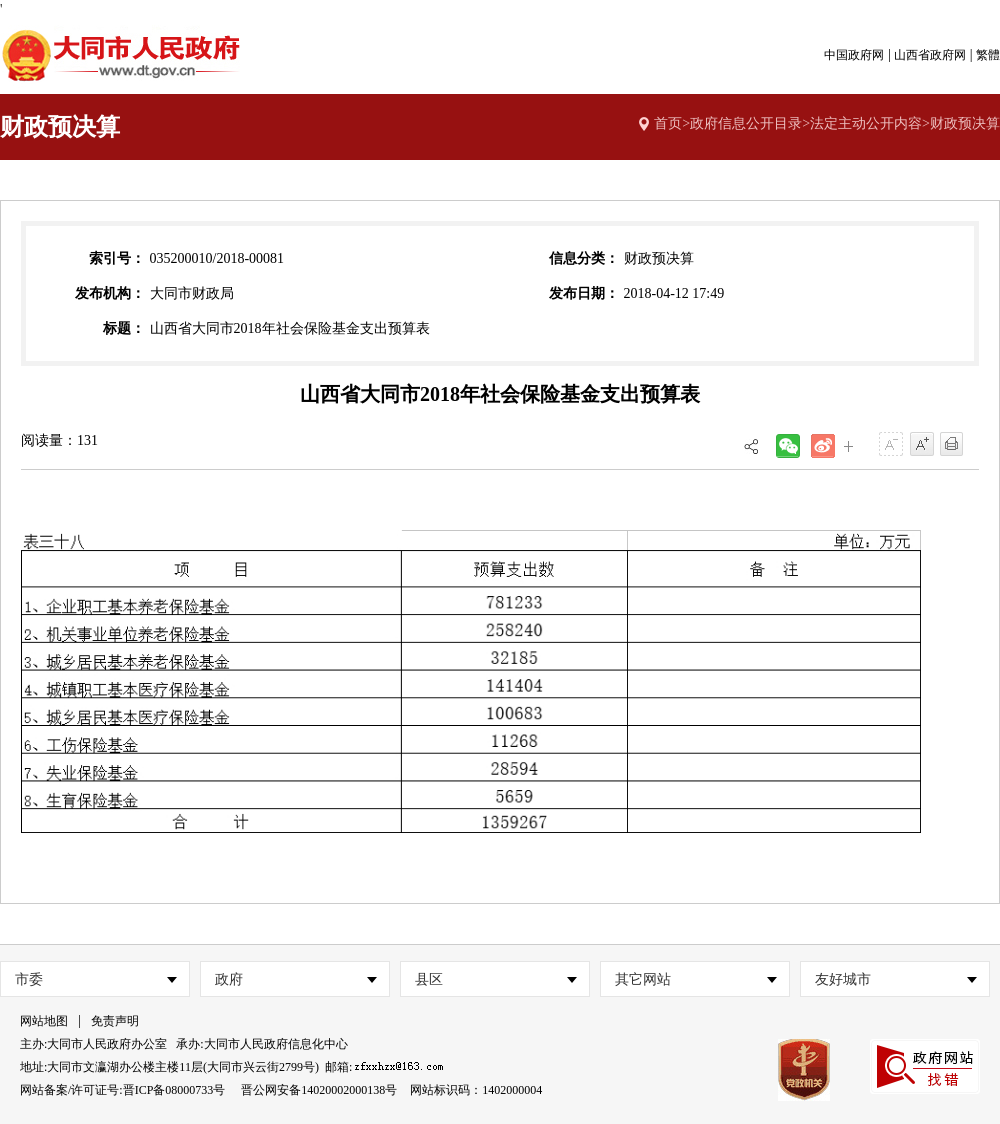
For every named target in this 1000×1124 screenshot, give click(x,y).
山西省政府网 (930, 55)
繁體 (988, 55)
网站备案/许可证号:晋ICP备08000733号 (122, 1090)
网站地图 (44, 1021)
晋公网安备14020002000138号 (319, 1090)
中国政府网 (854, 55)
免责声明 (115, 1021)
